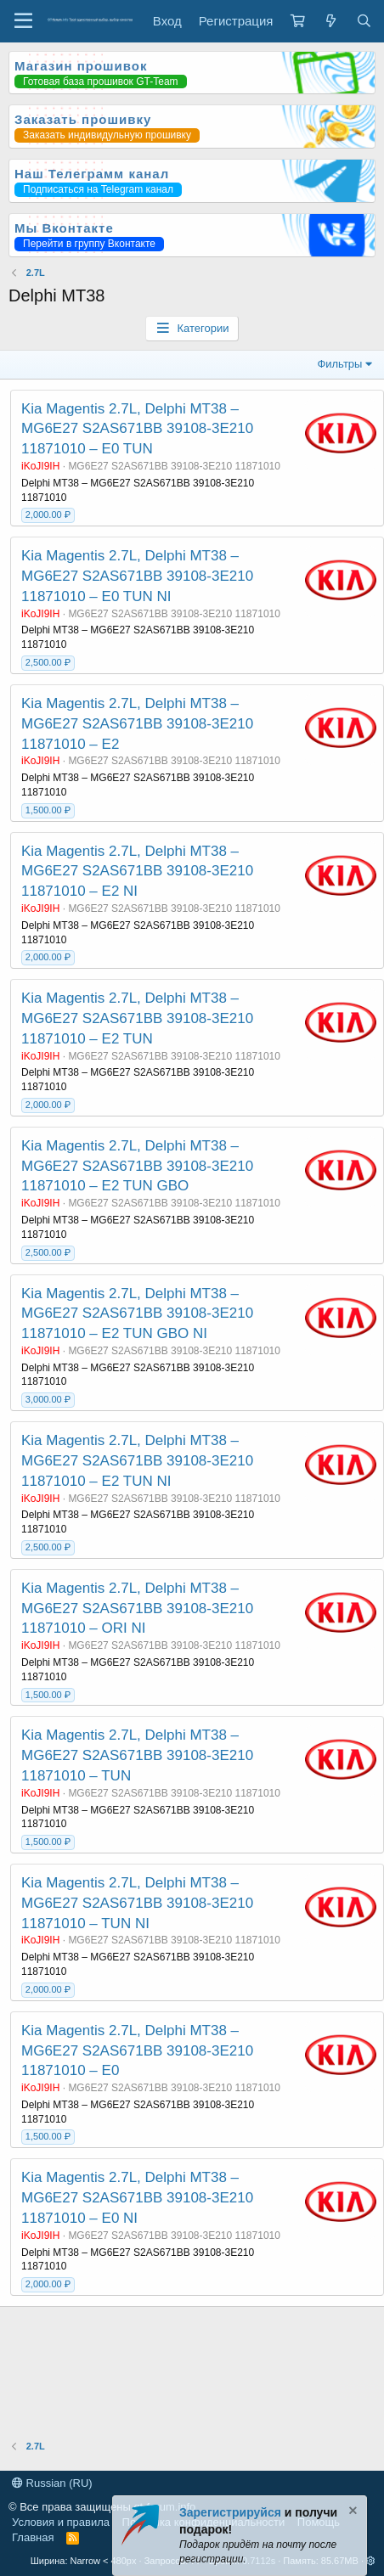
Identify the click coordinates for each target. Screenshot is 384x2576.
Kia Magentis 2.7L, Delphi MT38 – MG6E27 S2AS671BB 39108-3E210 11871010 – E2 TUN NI (137, 1460)
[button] (371, 2561)
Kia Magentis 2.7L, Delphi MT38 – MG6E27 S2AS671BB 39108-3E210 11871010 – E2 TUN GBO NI (137, 1313)
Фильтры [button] (339, 363)
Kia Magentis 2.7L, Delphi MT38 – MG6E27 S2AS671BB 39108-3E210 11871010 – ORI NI (137, 1608)
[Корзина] (297, 21)
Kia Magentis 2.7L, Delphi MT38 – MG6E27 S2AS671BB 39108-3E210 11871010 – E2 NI (137, 871)
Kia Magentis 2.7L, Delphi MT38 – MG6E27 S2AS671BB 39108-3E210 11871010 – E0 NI (137, 2197)
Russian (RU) (52, 2483)
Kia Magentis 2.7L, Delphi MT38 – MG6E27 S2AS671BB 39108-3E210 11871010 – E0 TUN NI (137, 576)
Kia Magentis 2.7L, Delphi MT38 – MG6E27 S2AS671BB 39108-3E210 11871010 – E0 (137, 2050)
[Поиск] (364, 21)
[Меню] (23, 21)
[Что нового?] (330, 21)
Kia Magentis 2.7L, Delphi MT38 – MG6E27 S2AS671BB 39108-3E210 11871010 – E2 (137, 723)
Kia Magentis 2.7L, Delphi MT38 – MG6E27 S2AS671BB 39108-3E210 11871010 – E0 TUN (137, 429)
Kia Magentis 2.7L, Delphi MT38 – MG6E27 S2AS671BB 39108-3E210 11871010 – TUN (137, 1755)
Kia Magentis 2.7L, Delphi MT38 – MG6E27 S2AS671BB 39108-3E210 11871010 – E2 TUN (137, 1018)
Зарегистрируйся (230, 2512)
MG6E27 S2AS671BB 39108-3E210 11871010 (174, 466)
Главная (33, 2537)
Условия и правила (61, 2522)
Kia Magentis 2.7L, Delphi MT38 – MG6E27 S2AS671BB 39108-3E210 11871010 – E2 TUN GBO (137, 1166)
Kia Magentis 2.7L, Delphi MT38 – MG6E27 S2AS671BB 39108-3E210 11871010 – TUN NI (137, 1903)
